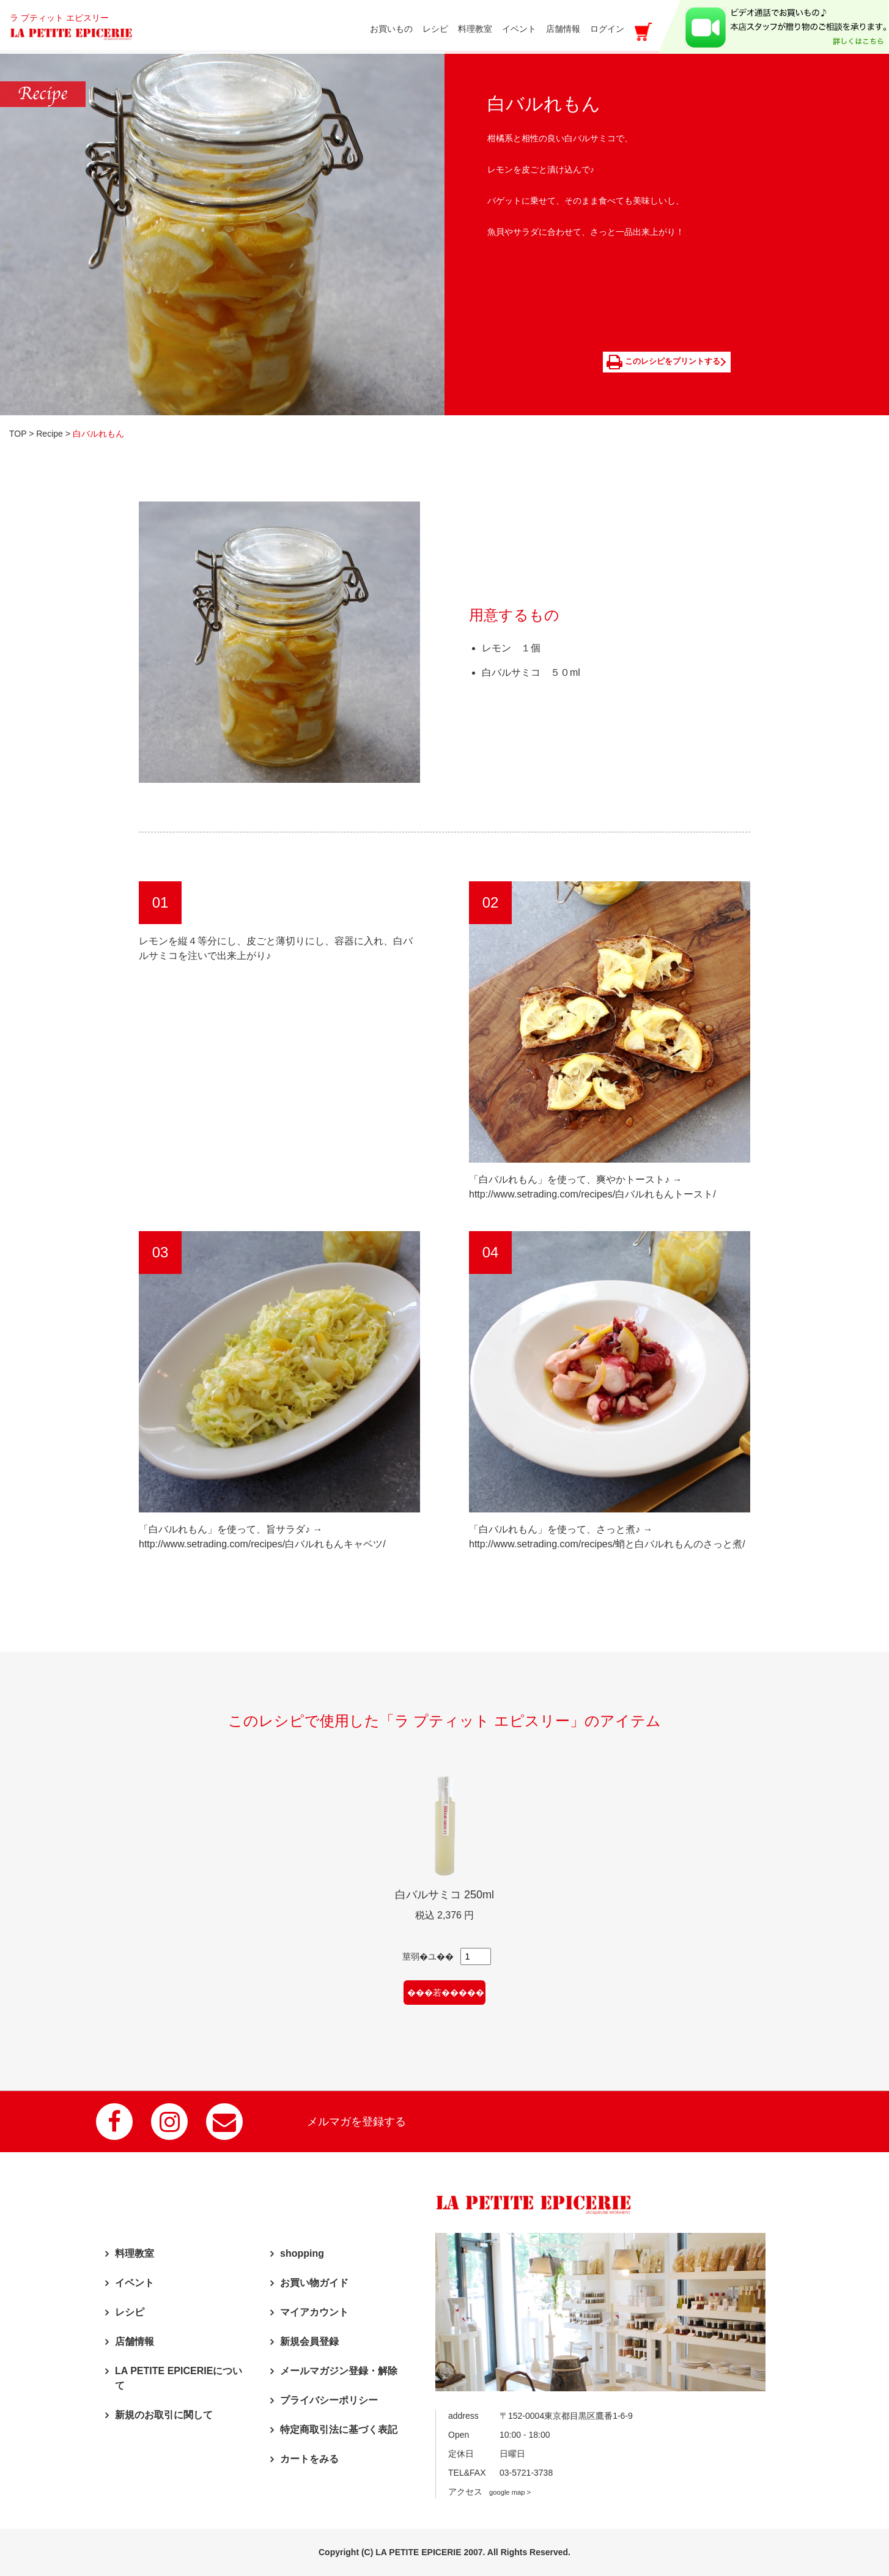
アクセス (489, 2491)
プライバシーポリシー (329, 2399)
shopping (302, 2253)
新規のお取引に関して (164, 2414)
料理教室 (134, 2253)
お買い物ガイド (314, 2282)
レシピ (129, 2311)
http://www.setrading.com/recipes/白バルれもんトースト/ (592, 1193)
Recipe (49, 433)
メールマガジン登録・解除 (338, 2370)
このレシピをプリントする (664, 361)
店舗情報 (134, 2341)
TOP (17, 433)
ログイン (607, 29)
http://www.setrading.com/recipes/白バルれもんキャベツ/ (262, 1543)
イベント (134, 2282)
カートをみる (309, 2458)
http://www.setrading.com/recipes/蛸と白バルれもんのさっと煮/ (607, 1543)
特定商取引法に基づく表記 (338, 2429)
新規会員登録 (309, 2341)
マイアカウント (314, 2311)
